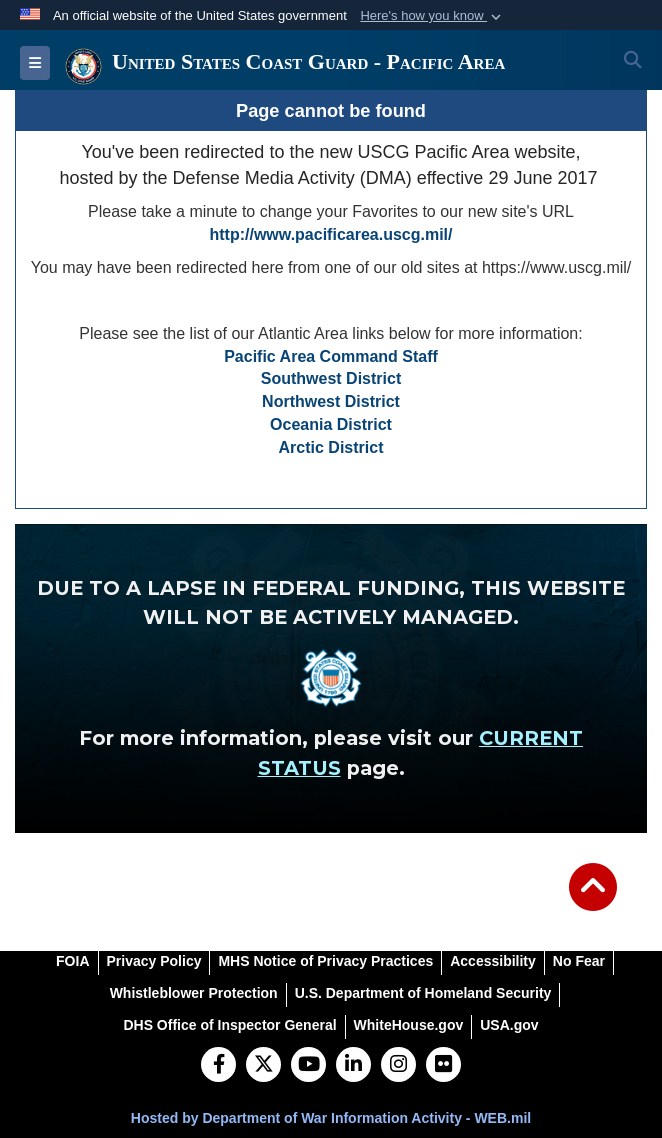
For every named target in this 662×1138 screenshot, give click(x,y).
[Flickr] (443, 1066)
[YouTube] (308, 1066)
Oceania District (331, 424)
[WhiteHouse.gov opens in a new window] (409, 1025)
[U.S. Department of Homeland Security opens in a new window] (423, 993)
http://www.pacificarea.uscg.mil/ (330, 234)
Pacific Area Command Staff (331, 356)
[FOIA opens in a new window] (72, 961)
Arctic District (331, 447)
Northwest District (331, 401)
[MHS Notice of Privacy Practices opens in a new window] (325, 961)
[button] (432, 16)
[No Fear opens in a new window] (579, 961)
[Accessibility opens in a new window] (493, 961)
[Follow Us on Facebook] (218, 1066)
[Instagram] (398, 1066)
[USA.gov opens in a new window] (509, 1025)
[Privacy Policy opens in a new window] (154, 961)
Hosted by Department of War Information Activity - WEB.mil (331, 1118)
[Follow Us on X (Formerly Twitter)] (263, 1066)
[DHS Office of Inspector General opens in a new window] (229, 1025)
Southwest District (331, 378)
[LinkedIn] (353, 1066)
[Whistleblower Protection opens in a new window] (194, 993)
